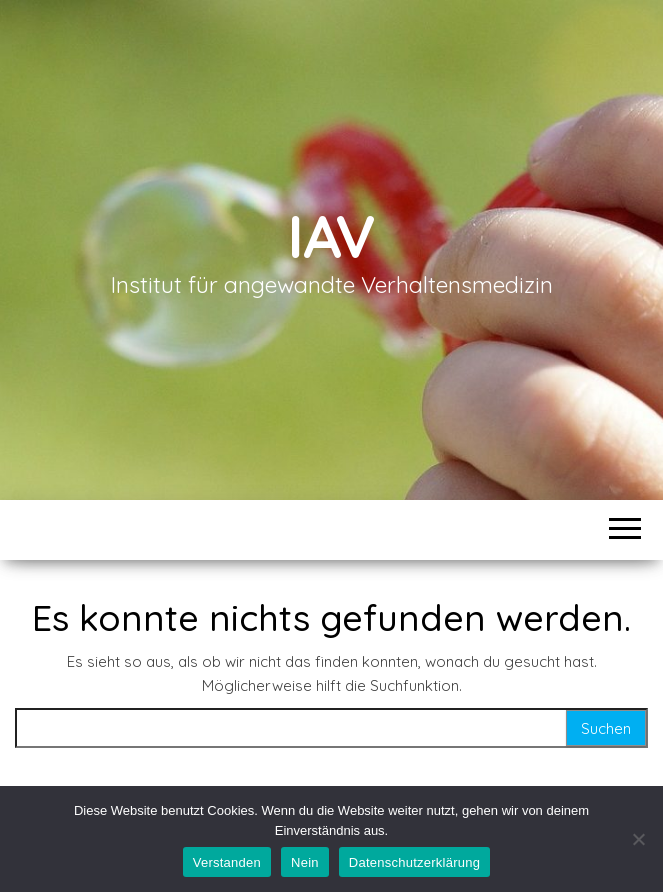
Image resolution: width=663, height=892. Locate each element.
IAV (331, 235)
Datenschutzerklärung (414, 862)
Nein (305, 862)
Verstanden (227, 862)
